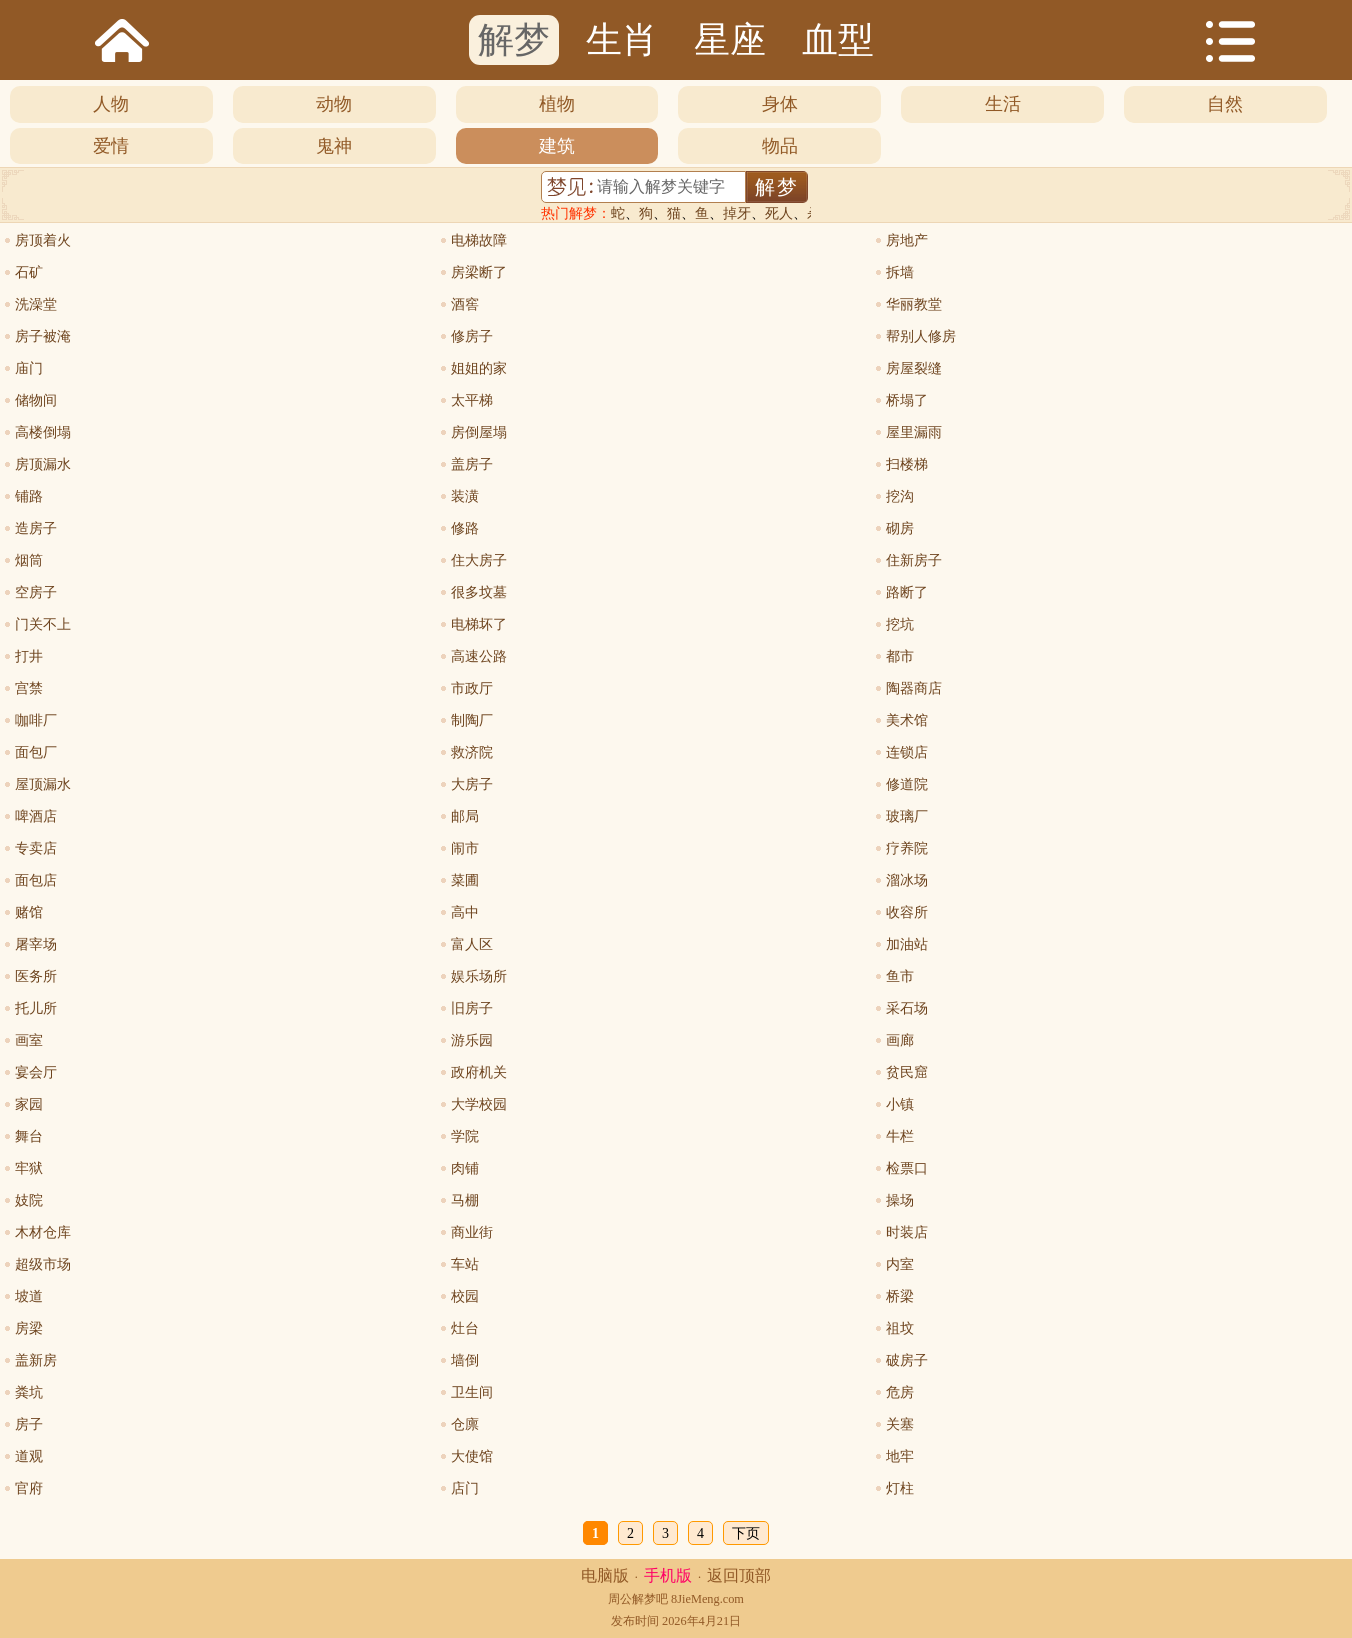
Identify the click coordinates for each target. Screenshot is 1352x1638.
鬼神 (334, 146)
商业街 (472, 1232)
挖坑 (900, 624)
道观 (29, 1456)
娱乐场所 (479, 976)
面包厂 (36, 752)
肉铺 (465, 1168)
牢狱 (29, 1168)
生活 (1003, 104)
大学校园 (479, 1104)
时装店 (907, 1232)
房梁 (29, 1328)
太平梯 (472, 400)
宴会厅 (36, 1072)
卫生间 (472, 1392)
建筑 (557, 146)
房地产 (907, 240)
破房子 (907, 1360)
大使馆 (472, 1456)
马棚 (465, 1200)
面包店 (36, 880)
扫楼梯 (907, 464)
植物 (557, 104)
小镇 (900, 1104)
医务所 (36, 976)
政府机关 (479, 1072)
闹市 (465, 848)
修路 (465, 528)
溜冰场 (907, 880)
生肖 (622, 40)
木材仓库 (43, 1232)
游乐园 (472, 1040)
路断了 (907, 592)
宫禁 (29, 688)
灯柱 (900, 1488)
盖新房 (36, 1360)
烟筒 (29, 560)
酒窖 (465, 304)
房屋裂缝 (914, 368)
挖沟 (900, 496)
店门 (465, 1488)
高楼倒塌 (43, 432)
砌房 (900, 528)
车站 (465, 1264)
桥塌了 (907, 400)
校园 (465, 1296)
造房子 (36, 528)
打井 (29, 656)
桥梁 (900, 1296)
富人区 (472, 944)
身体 (780, 104)
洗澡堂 (36, 304)
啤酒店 (36, 816)
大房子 (472, 784)
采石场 (907, 1008)
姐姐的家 (479, 368)
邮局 (465, 816)
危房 (900, 1392)
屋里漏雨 (914, 432)
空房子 (36, 592)
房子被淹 (43, 336)
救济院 (472, 752)
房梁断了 (479, 272)
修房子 (472, 336)
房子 (29, 1424)
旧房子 (472, 1008)
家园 (29, 1104)
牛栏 (900, 1136)
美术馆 (907, 720)
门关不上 (43, 624)
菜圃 (465, 880)
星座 (730, 40)
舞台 (29, 1136)
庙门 (29, 368)
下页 (746, 1533)
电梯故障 (479, 240)
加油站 (907, 944)
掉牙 (737, 213)
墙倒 (465, 1360)
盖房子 (472, 464)
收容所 (907, 912)
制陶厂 (472, 720)
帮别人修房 (921, 336)
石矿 (29, 272)
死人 (779, 213)
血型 (838, 40)
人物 (111, 104)
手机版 (668, 1575)
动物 (334, 104)
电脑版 (605, 1575)
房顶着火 (43, 240)
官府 (29, 1488)
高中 (465, 912)
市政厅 (472, 688)
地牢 (900, 1456)
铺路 (29, 496)
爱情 (111, 146)
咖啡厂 (36, 720)
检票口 (907, 1168)
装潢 (465, 496)
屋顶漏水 (43, 784)
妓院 (29, 1200)
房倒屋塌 (479, 432)
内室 (900, 1264)
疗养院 (907, 848)
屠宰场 (36, 944)
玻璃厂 (907, 816)
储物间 (36, 400)
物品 (780, 146)
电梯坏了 (479, 624)
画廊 (900, 1040)
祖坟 (900, 1328)
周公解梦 (632, 1599)
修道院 (907, 784)
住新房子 (914, 560)
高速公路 (479, 656)
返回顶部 (739, 1575)
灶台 (465, 1328)
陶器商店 (914, 688)
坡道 (29, 1296)
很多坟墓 (479, 592)
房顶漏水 (43, 464)
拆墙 (900, 272)
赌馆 (29, 912)
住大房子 (479, 560)
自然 (1225, 104)
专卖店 (36, 848)
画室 (29, 1040)
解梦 (514, 40)
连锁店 (907, 752)
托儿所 (36, 1008)
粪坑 (29, 1392)
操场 (900, 1200)
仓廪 (465, 1424)
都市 (900, 656)
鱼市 (900, 976)
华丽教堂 (914, 304)
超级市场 (43, 1264)
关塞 (900, 1424)
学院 (465, 1136)
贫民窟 (907, 1072)
